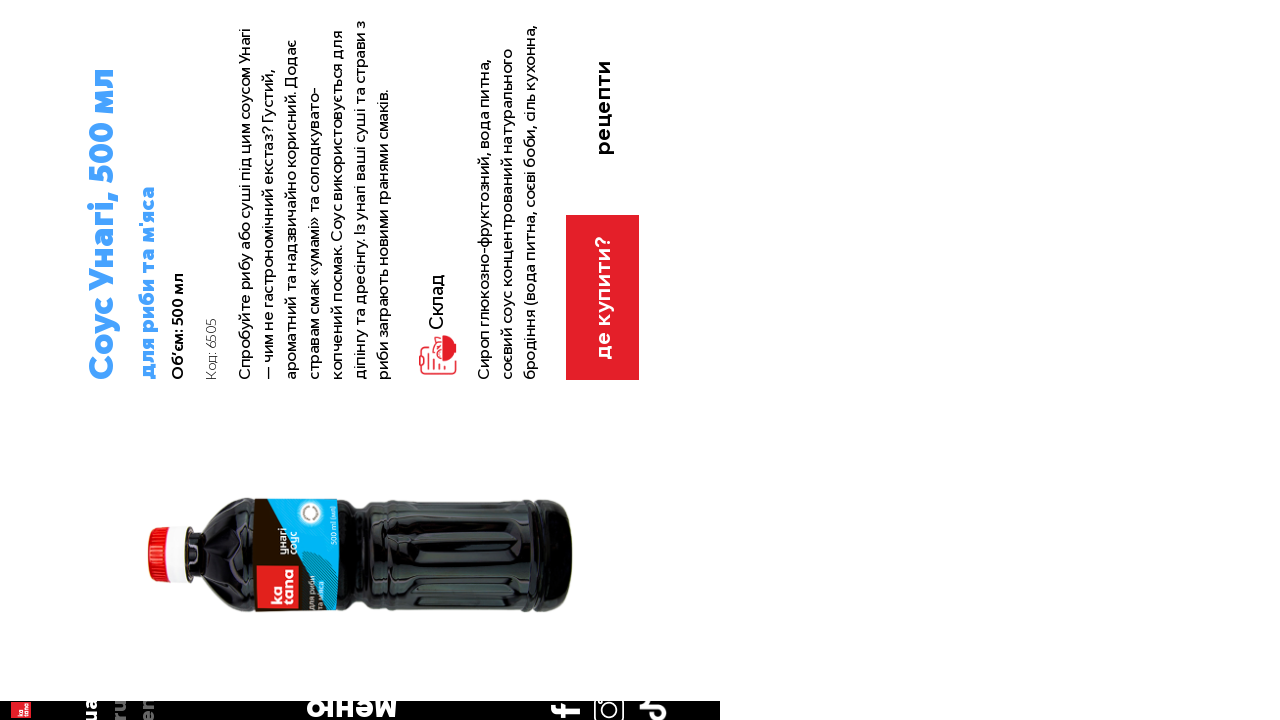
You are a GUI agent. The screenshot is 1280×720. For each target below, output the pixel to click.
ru (38, 164)
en (38, 193)
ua (38, 136)
